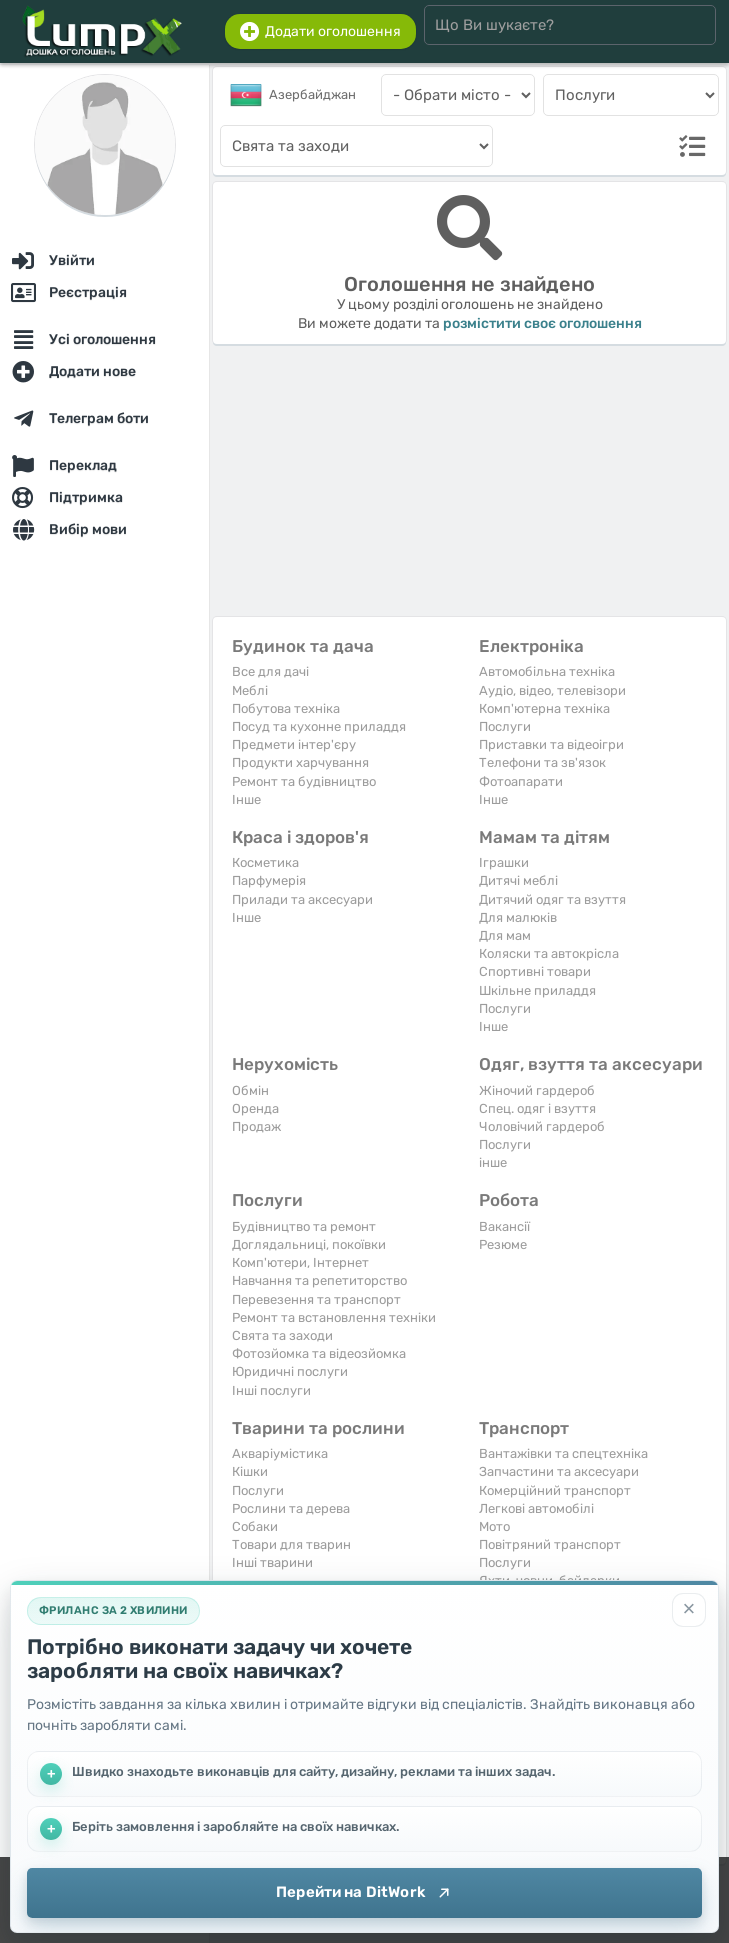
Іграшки (504, 862)
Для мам (505, 935)
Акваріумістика (280, 1453)
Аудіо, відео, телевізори (552, 690)
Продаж (256, 1126)
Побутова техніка (286, 708)
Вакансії (504, 1226)
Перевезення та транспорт (316, 1299)
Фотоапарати (521, 781)
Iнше (246, 799)
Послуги (505, 726)
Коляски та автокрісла (549, 953)
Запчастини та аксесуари (559, 1471)
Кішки (250, 1471)
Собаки (255, 1526)
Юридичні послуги (290, 1371)
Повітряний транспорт (550, 1544)
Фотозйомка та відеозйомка (319, 1353)
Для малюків (518, 917)
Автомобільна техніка (547, 671)
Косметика (265, 862)
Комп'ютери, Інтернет (300, 1262)
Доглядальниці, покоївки (309, 1244)
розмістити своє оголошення (542, 323)
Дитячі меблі (518, 880)
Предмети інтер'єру (294, 744)
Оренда (255, 1108)
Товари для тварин (291, 1544)
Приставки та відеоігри (551, 744)
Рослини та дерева (291, 1508)
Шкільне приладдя (537, 990)
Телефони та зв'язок (542, 762)
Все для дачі (270, 671)
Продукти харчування (300, 762)
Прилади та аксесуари (302, 899)
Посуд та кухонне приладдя (319, 726)
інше (493, 1162)
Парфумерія (269, 880)
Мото (494, 1526)
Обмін (250, 1090)
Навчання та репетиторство (319, 1280)
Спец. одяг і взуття (537, 1108)
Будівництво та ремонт (304, 1226)
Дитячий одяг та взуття (552, 899)
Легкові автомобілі (536, 1508)
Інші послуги (271, 1390)
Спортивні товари (535, 971)
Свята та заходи (282, 1335)
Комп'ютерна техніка (544, 708)
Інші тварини (272, 1562)
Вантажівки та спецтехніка (563, 1453)
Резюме (503, 1244)
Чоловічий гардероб (542, 1126)
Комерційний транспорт (555, 1490)
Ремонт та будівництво (304, 781)
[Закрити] (689, 1610)
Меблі (250, 690)
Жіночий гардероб (537, 1090)
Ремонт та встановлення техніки (334, 1317)
